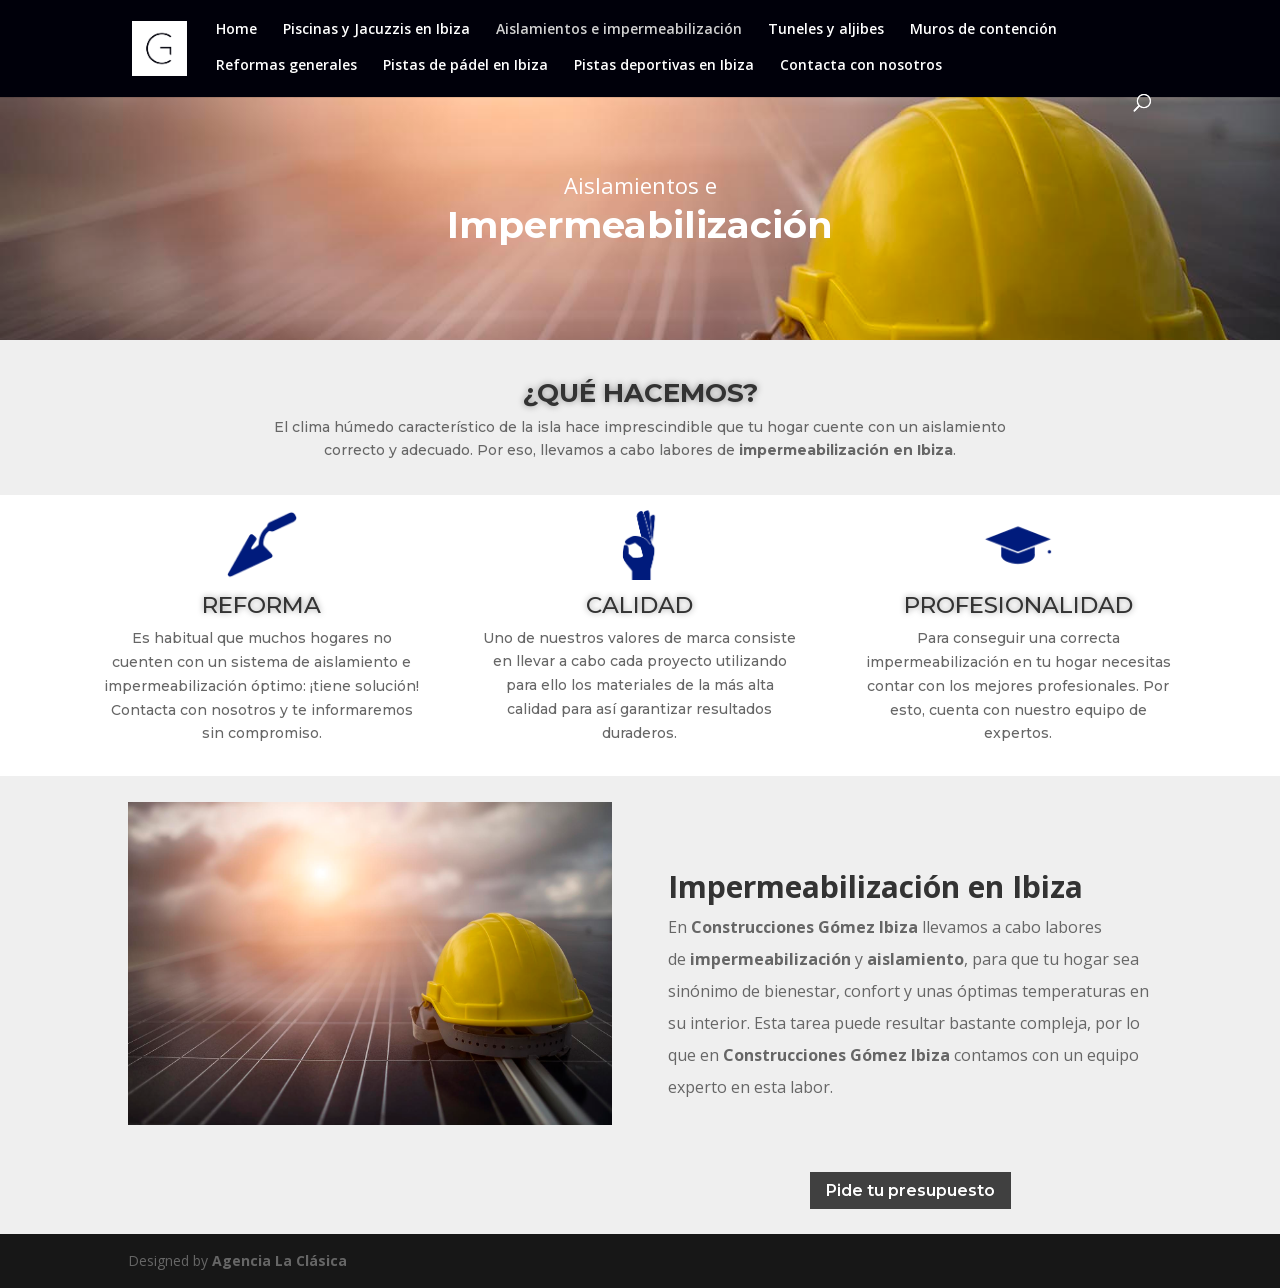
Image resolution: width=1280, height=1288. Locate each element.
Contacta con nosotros (861, 66)
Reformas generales (286, 66)
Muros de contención (983, 30)
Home (236, 30)
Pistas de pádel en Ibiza (465, 66)
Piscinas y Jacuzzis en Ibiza (376, 30)
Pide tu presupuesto (910, 1190)
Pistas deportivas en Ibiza (664, 66)
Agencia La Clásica (279, 1260)
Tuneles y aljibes (826, 30)
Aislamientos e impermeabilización (619, 30)
